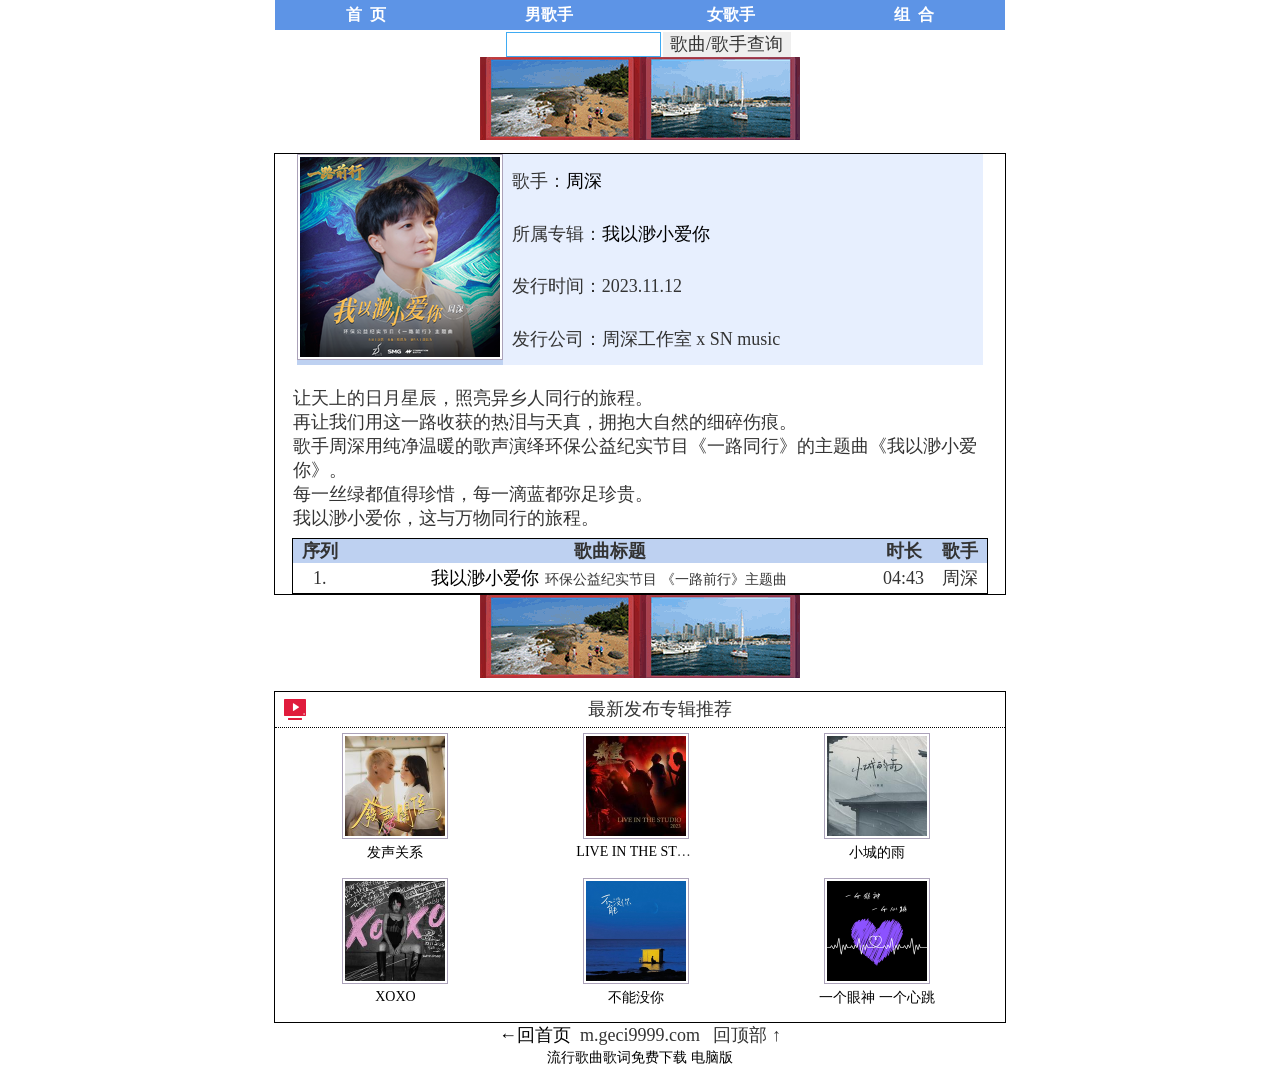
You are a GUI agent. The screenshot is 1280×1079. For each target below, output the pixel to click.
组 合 (914, 14)
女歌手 (731, 14)
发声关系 (395, 852)
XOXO (395, 996)
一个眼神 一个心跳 (877, 997)
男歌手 (549, 14)
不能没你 (636, 997)
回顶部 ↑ (747, 1035)
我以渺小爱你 (656, 234)
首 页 (366, 14)
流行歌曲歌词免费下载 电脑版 (640, 1057)
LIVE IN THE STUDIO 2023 (659, 851)
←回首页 (535, 1035)
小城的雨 (877, 852)
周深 (584, 181)
